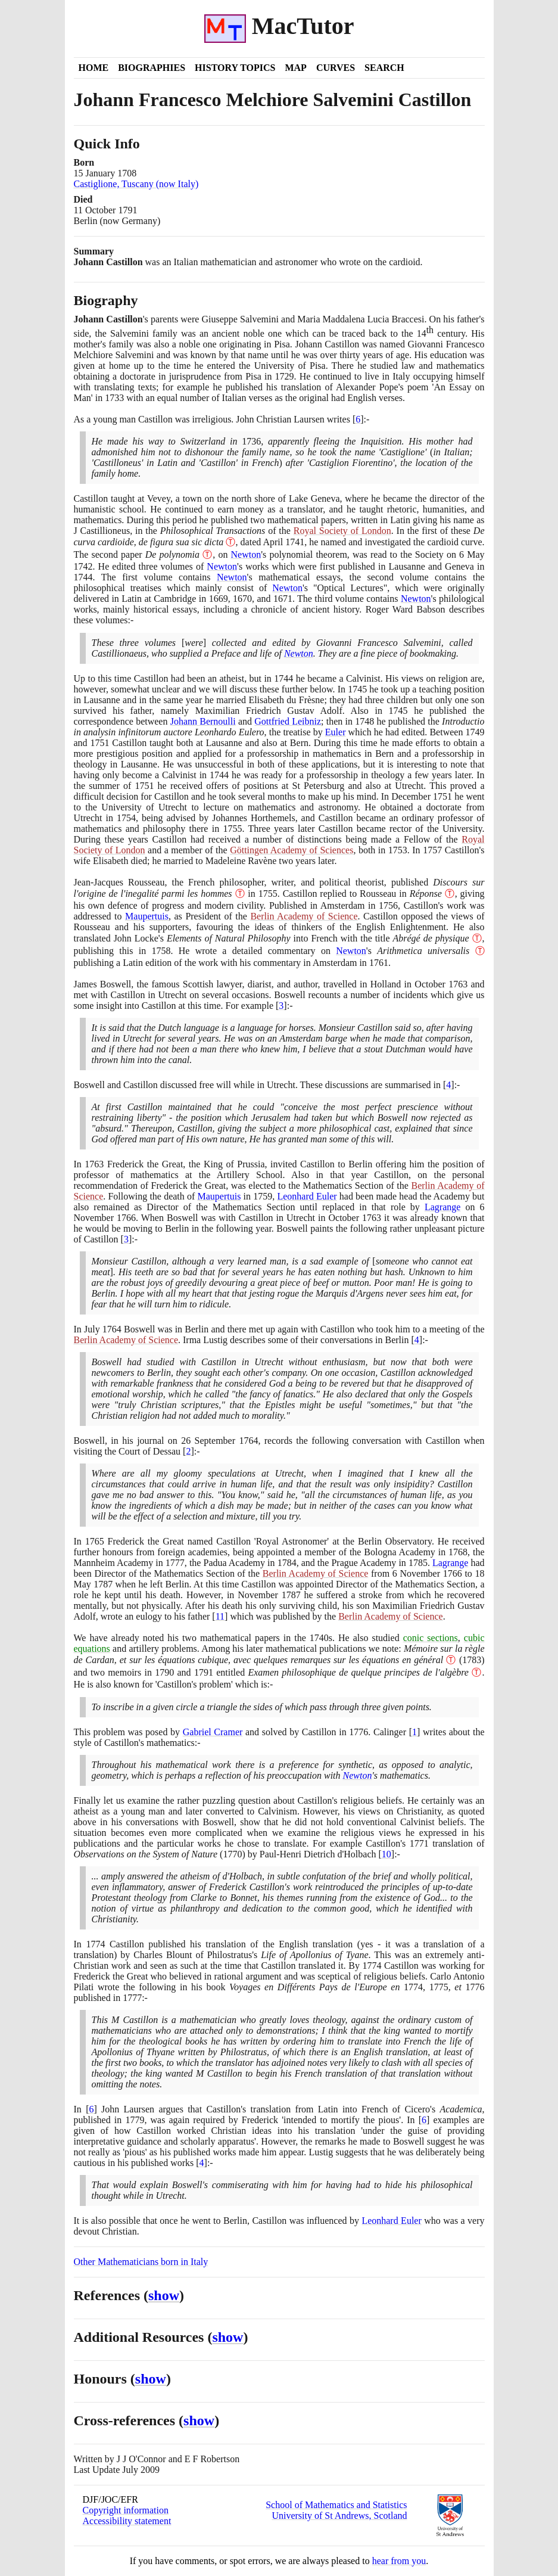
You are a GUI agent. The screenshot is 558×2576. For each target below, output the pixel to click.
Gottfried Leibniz (287, 721)
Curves (335, 68)
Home (94, 68)
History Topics (235, 68)
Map (295, 68)
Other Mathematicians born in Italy (141, 2262)
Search (384, 68)
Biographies (151, 68)
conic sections (430, 1638)
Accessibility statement (127, 2521)
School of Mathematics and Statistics (336, 2505)
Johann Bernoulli (203, 721)
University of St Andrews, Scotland (339, 2515)
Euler (335, 732)
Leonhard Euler (306, 1196)
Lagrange (442, 1207)
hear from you (399, 2561)
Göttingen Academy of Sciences (291, 850)
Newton (246, 554)
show (163, 2295)
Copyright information (126, 2510)
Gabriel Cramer (213, 1732)
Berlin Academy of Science (303, 916)
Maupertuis (147, 916)
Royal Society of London (342, 531)
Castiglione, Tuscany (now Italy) (136, 184)
